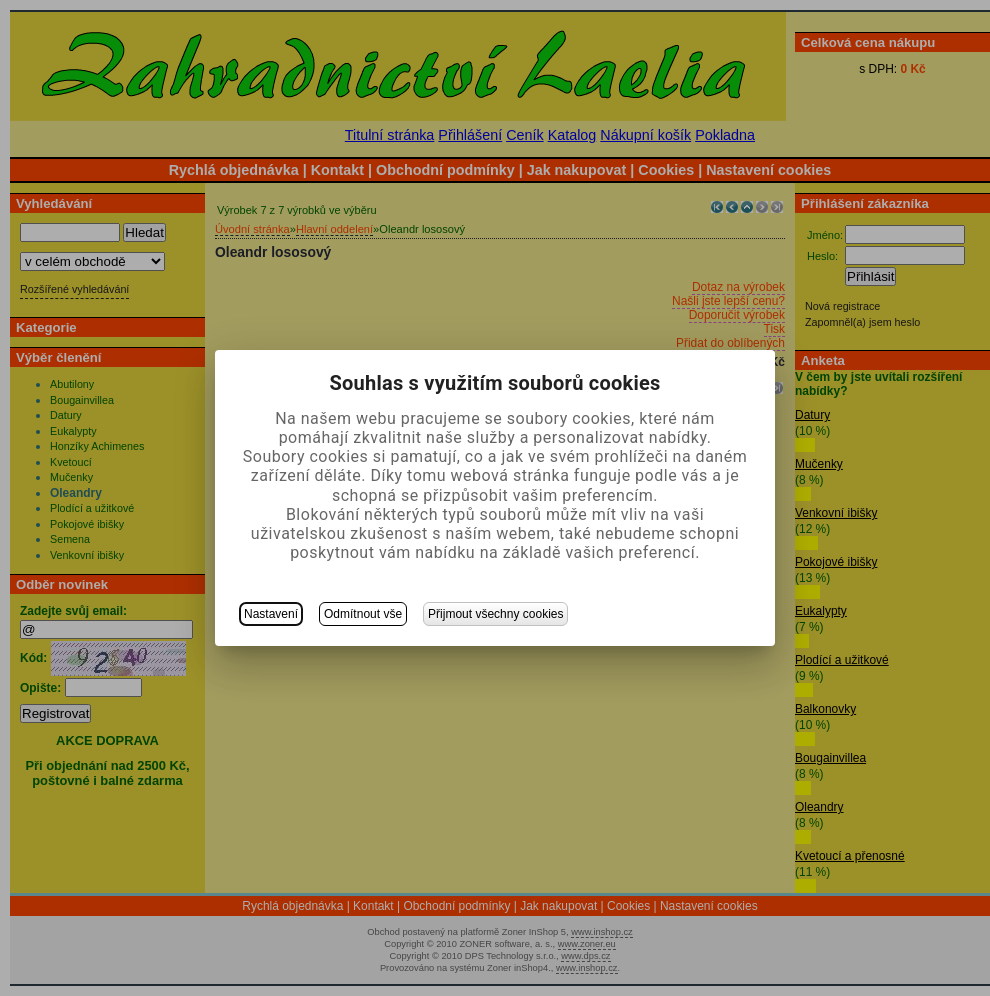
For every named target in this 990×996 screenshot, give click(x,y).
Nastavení (271, 614)
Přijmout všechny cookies (495, 614)
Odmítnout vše (363, 614)
